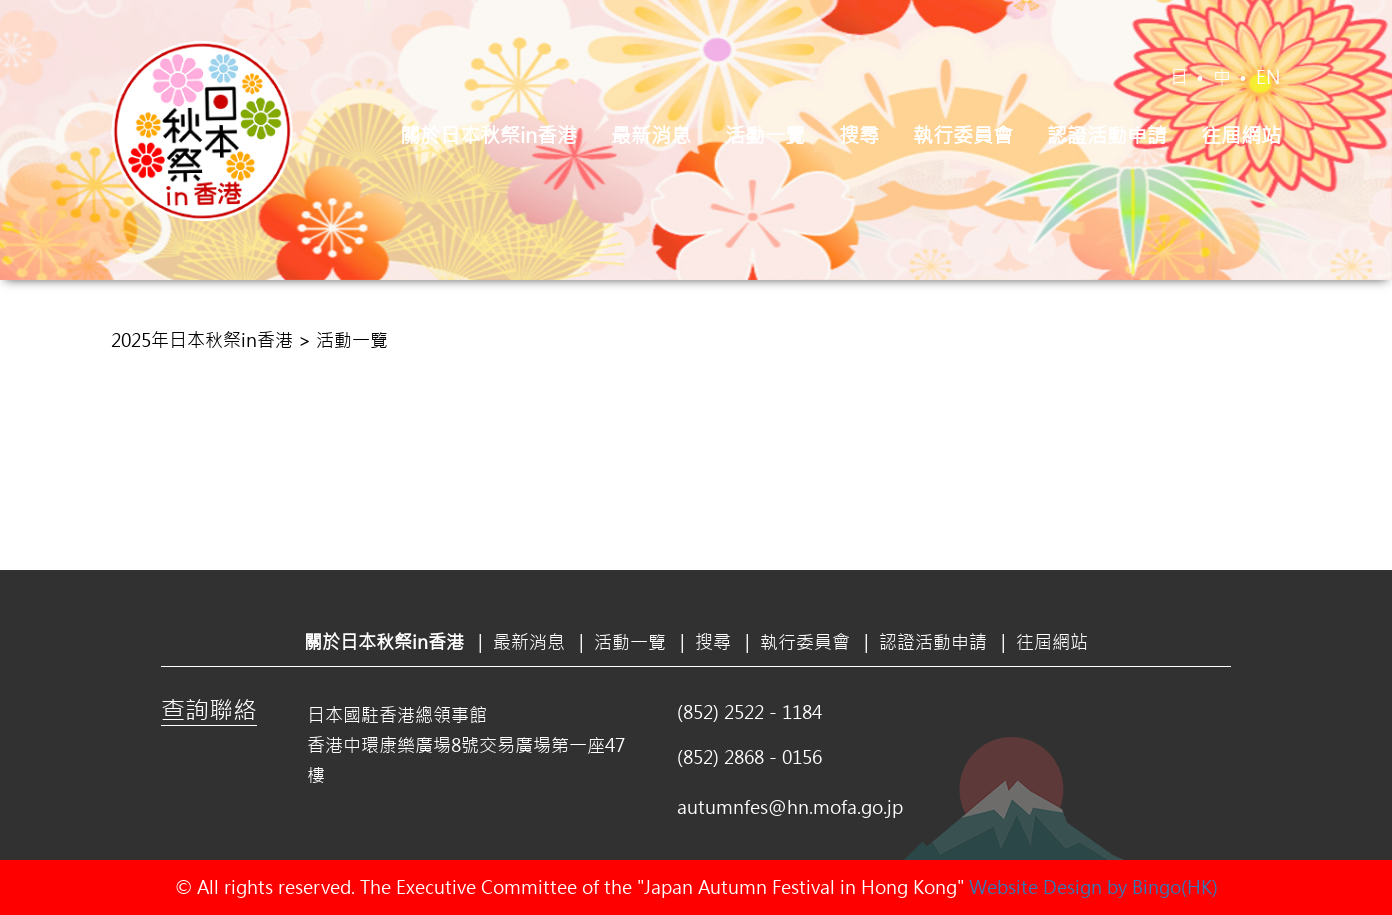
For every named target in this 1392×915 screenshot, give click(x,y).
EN (1268, 77)
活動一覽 (765, 134)
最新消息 (651, 134)
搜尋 (859, 134)
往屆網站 (1241, 134)
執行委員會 (963, 134)
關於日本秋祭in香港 (488, 134)
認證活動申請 (1107, 134)
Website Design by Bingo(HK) (1093, 887)
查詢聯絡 (209, 709)
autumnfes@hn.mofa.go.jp (790, 807)
